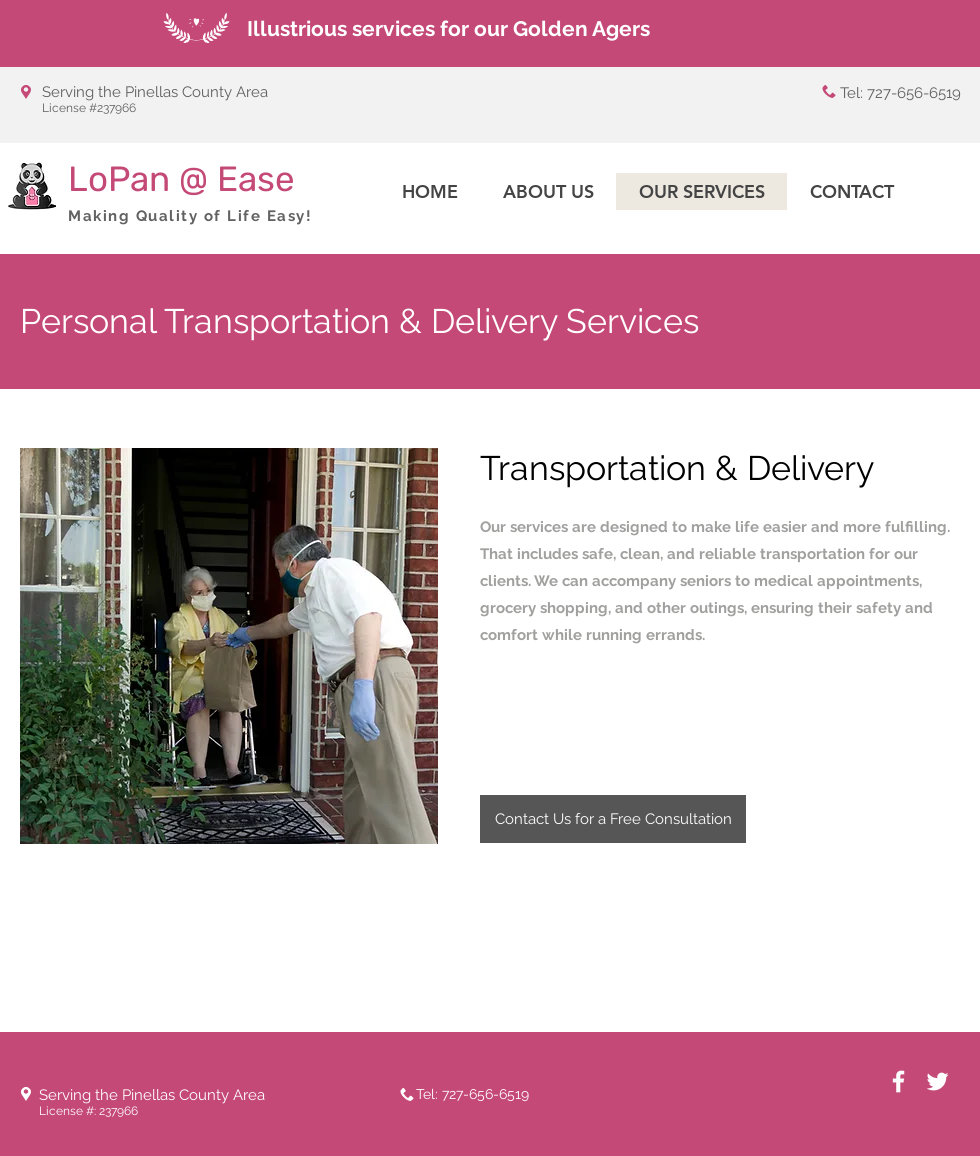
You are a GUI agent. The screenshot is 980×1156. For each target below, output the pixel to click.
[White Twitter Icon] (937, 1081)
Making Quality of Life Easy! (190, 216)
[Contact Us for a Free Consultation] (613, 819)
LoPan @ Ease (181, 179)
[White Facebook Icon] (898, 1081)
